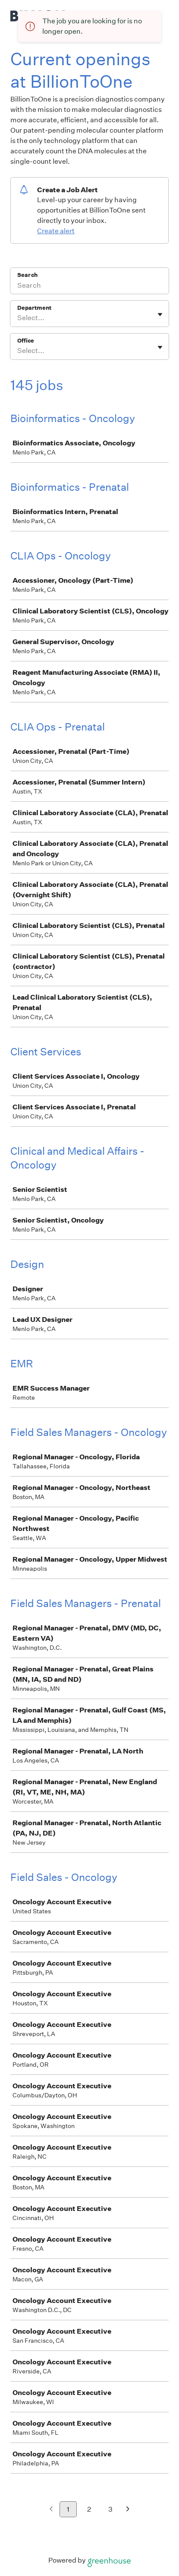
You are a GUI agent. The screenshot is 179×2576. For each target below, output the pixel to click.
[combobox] (18, 318)
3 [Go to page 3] (110, 2509)
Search (27, 275)
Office (25, 340)
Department (34, 307)
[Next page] (127, 2509)
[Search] (89, 286)
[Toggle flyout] (160, 314)
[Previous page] (51, 2509)
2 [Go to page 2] (89, 2509)
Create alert (56, 231)
